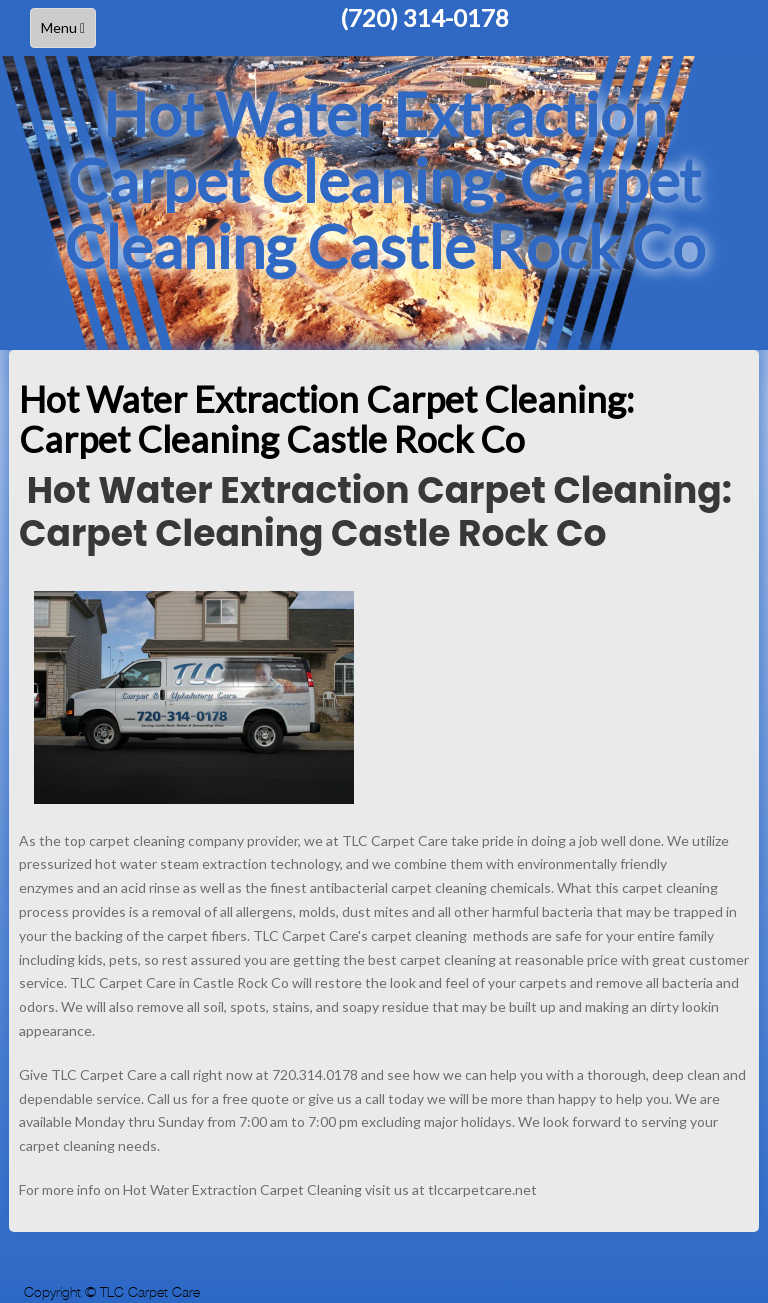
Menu (68, 32)
